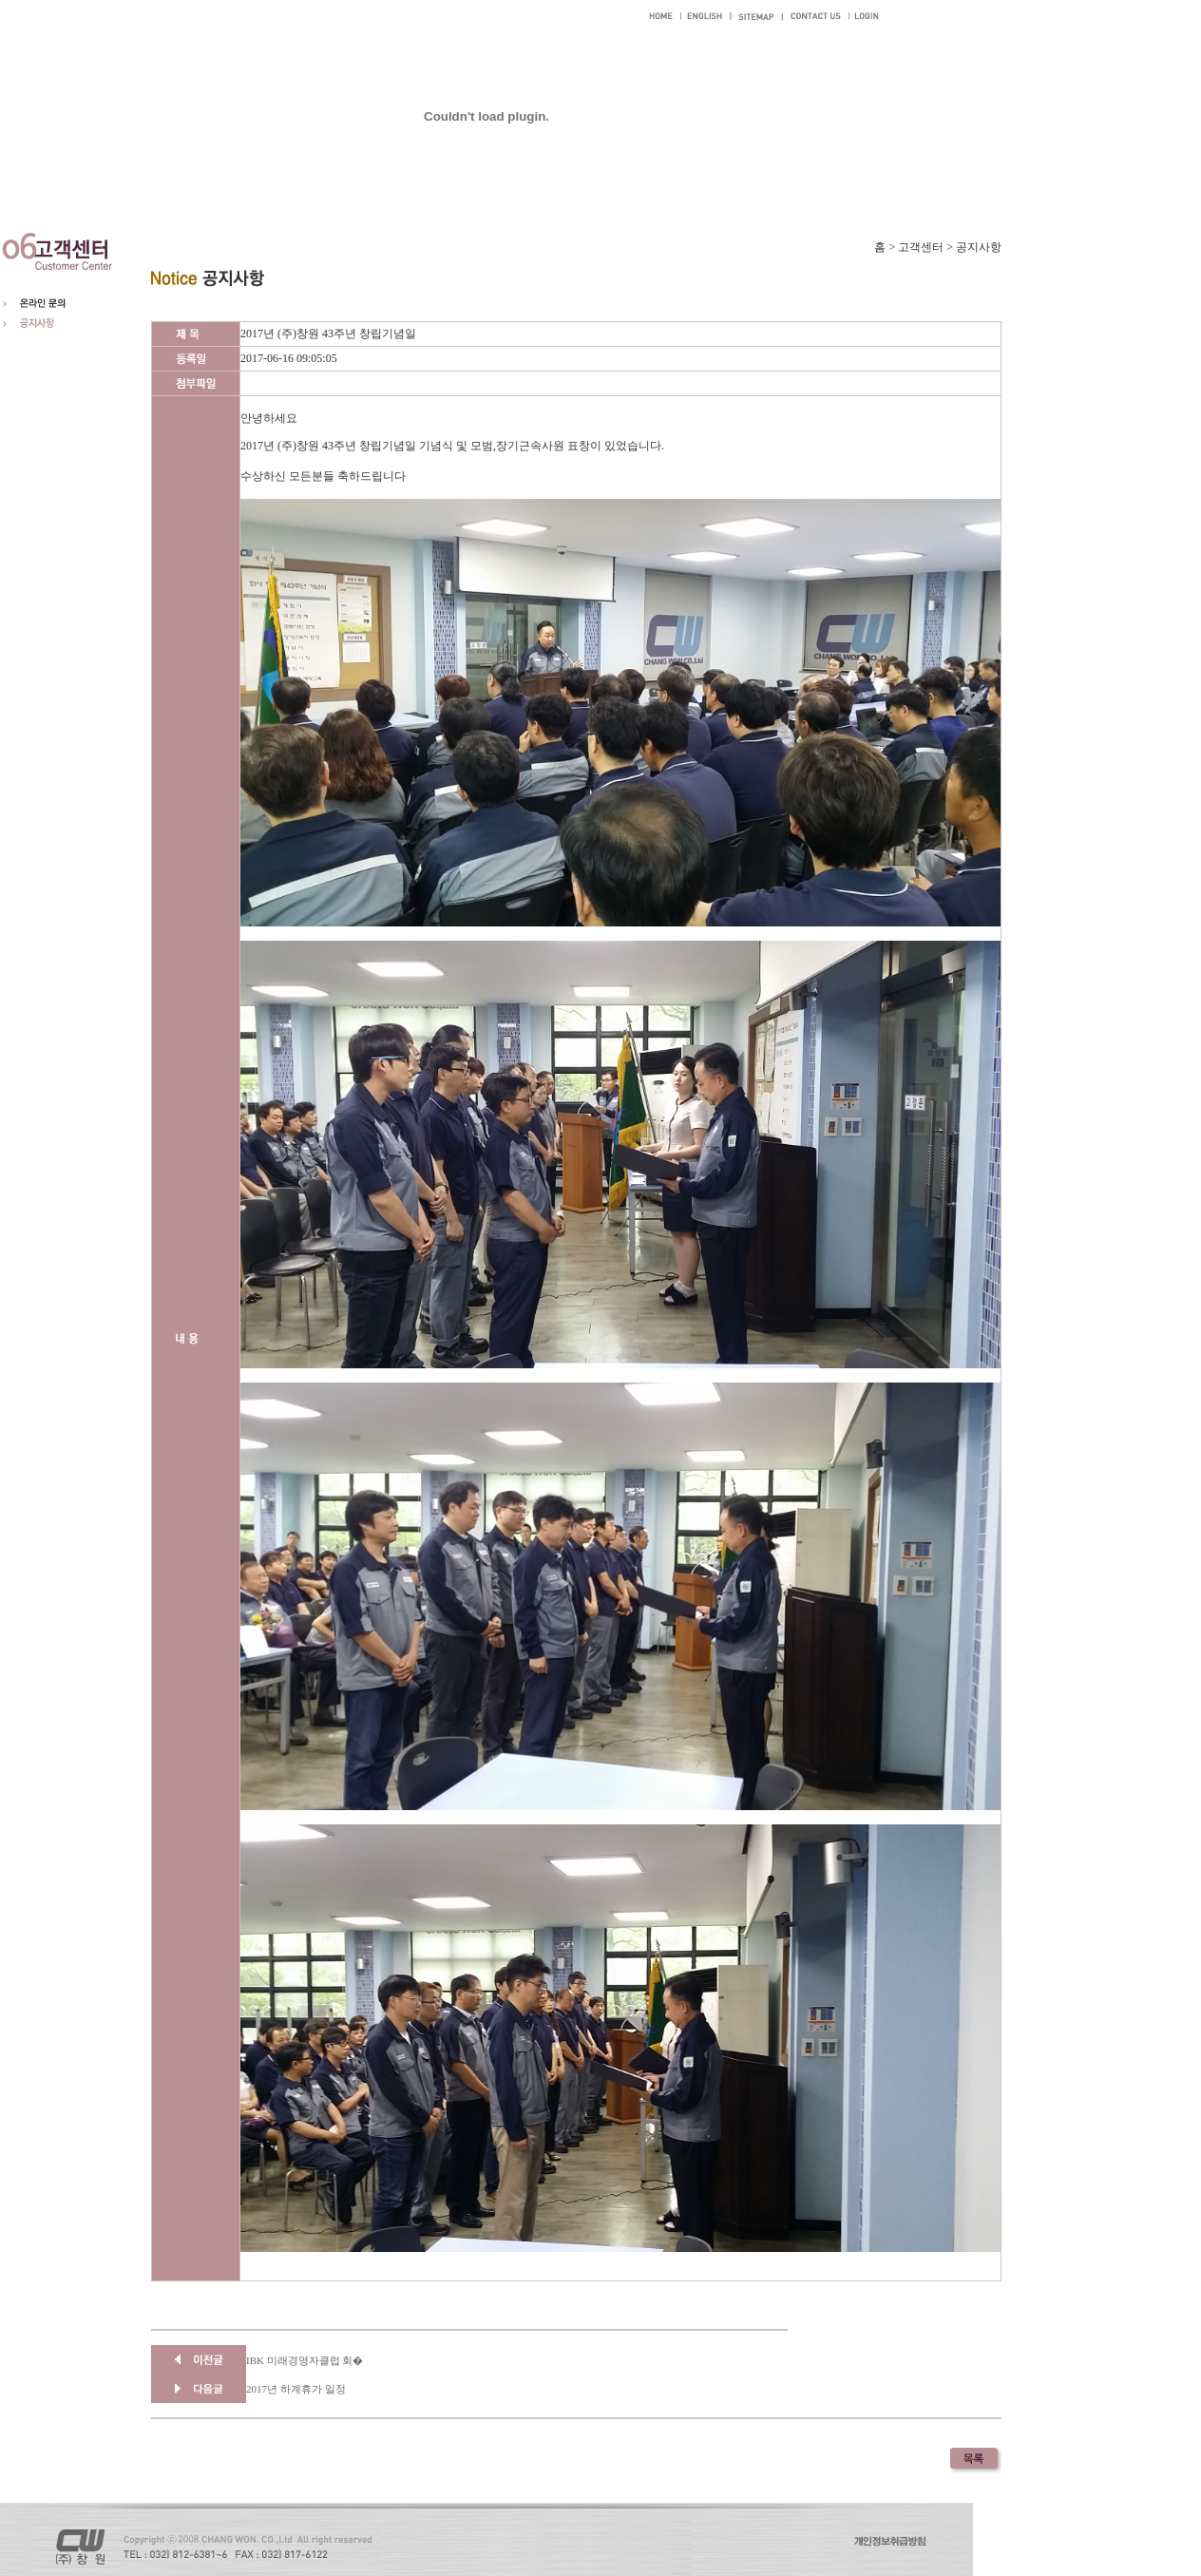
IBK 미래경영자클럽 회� (304, 2360)
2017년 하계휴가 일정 (296, 2389)
